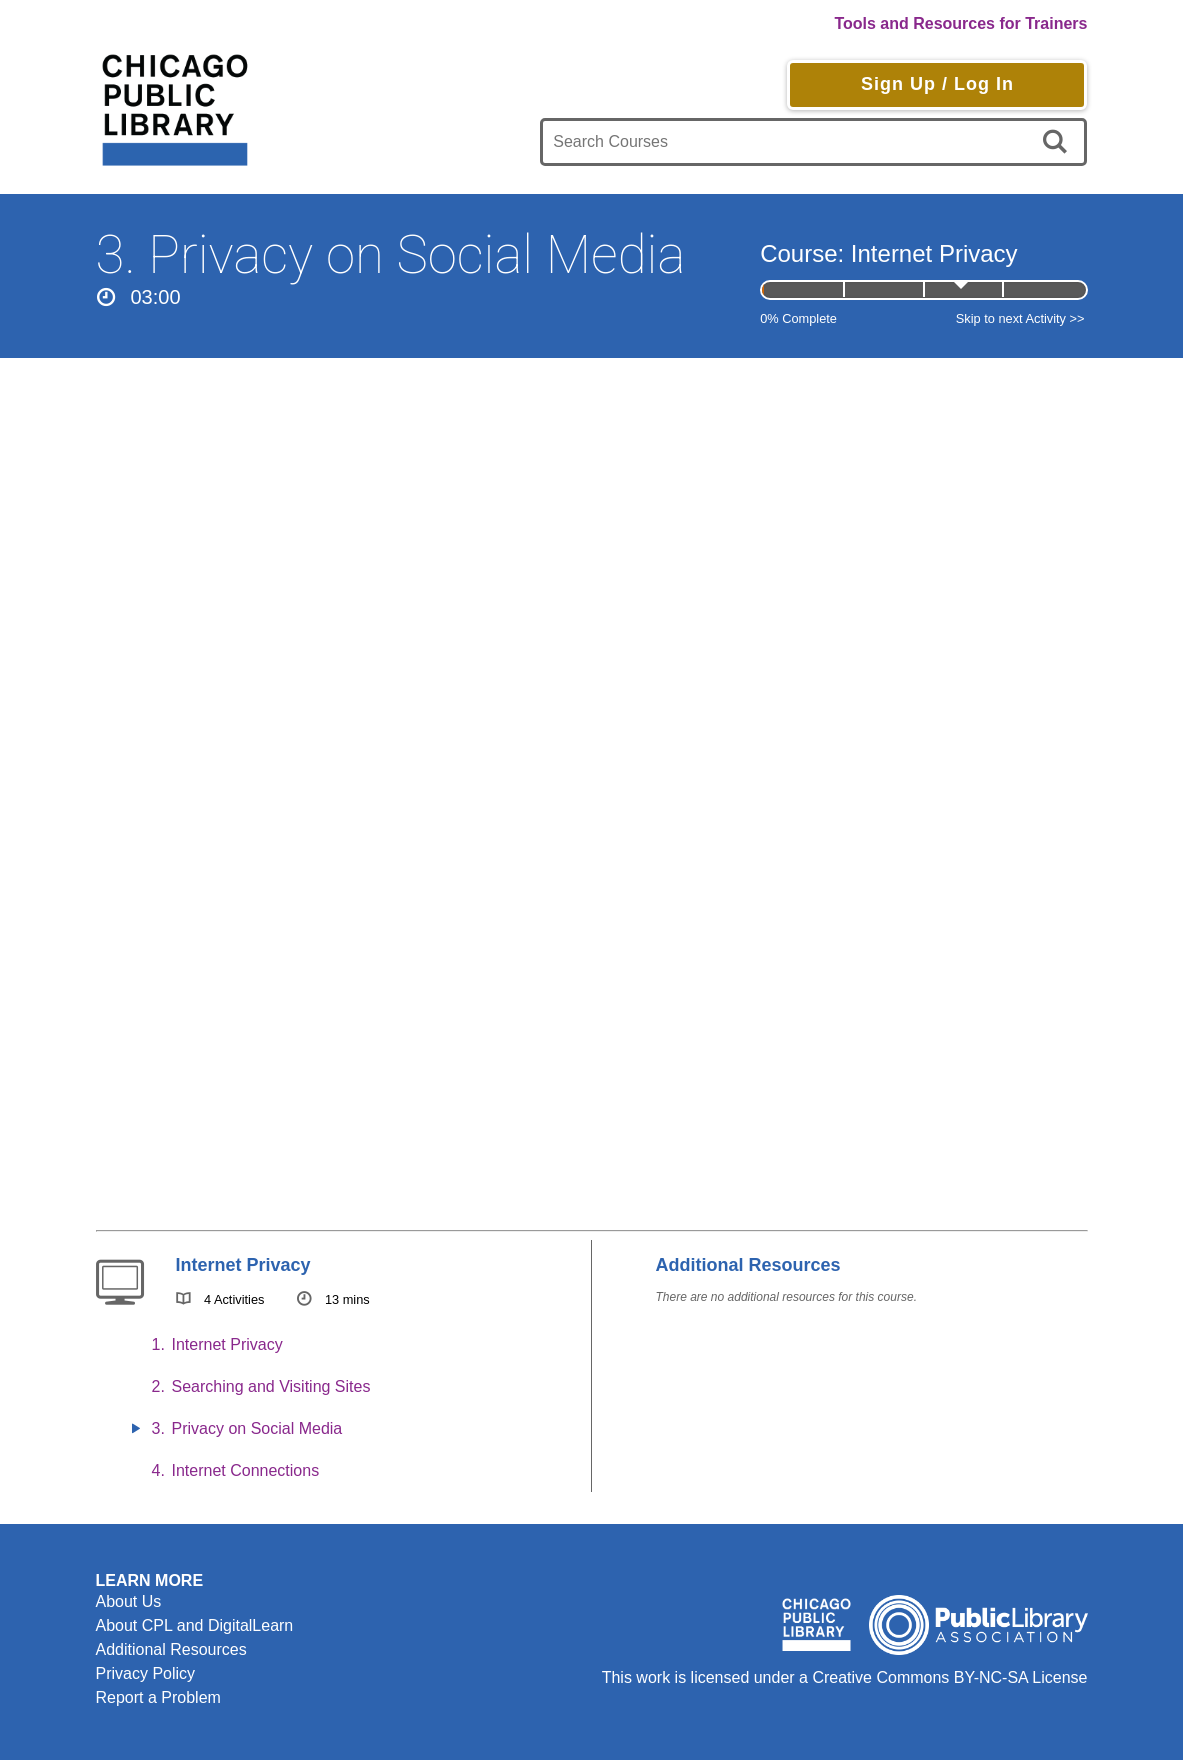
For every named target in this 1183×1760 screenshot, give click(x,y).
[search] (1058, 142)
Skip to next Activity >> (1020, 318)
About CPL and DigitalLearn (195, 1625)
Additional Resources (171, 1649)
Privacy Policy (146, 1673)
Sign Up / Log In (937, 84)
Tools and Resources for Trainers (960, 23)
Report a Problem (158, 1697)
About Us (129, 1601)
